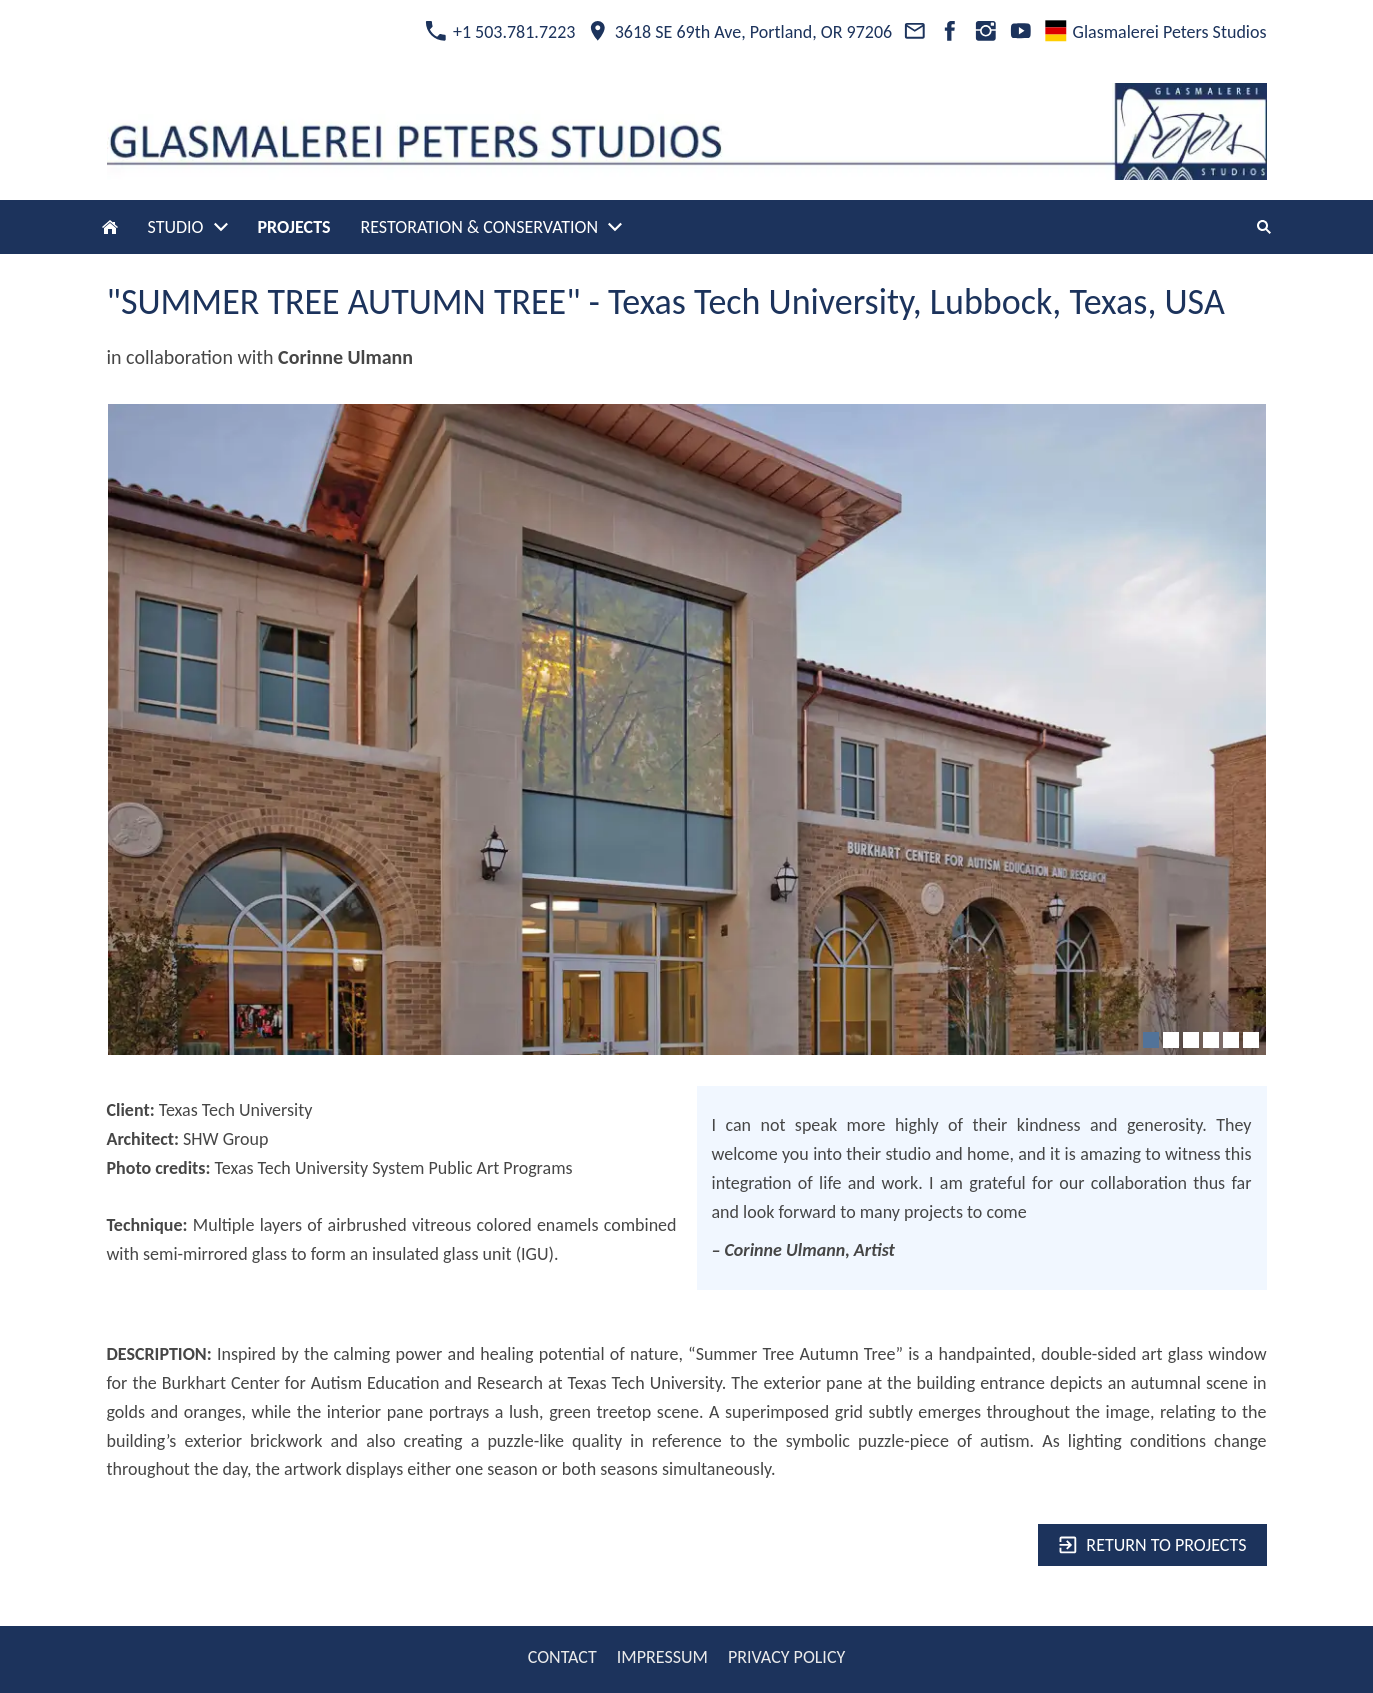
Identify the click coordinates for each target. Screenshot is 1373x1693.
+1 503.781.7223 (500, 32)
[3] (1191, 1040)
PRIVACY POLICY (786, 1657)
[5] (1231, 1040)
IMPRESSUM (662, 1657)
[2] (1171, 1040)
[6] (1251, 1040)
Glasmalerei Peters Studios (1155, 32)
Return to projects (1152, 1545)
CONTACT (562, 1657)
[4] (1211, 1040)
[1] (1151, 1040)
